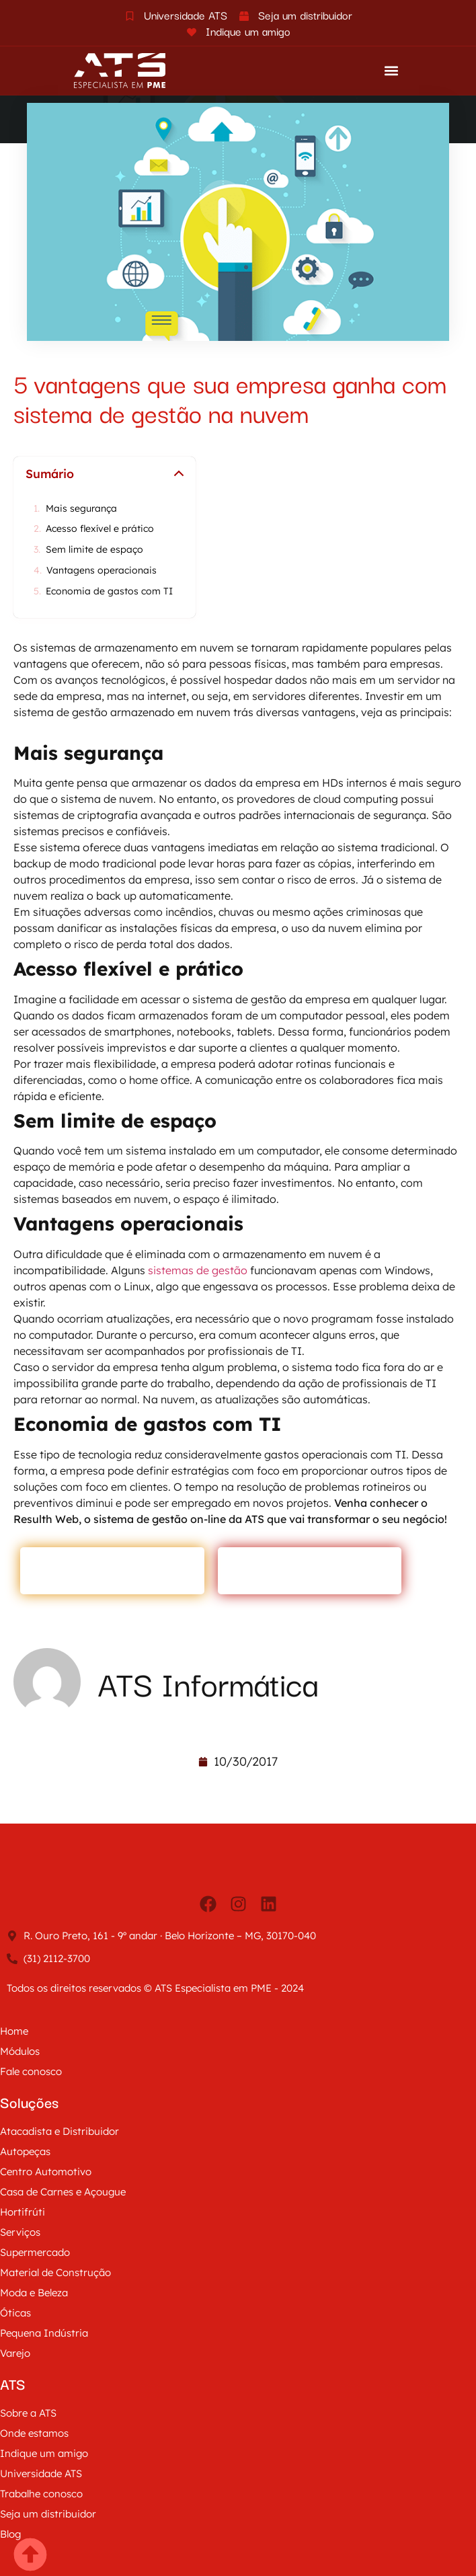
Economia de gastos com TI (110, 591)
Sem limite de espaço (94, 549)
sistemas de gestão (196, 1270)
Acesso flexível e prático (100, 529)
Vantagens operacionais (101, 570)
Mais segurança (81, 508)
